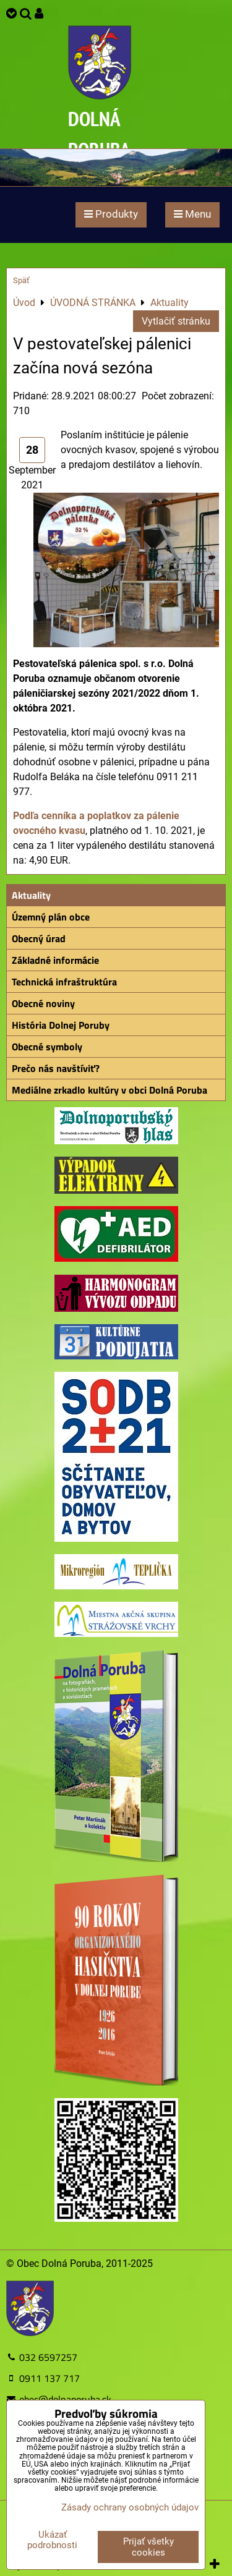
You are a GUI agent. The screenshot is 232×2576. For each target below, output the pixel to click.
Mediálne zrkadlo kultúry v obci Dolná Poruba (109, 1089)
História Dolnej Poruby (61, 1025)
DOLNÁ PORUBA (99, 134)
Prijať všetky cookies (148, 2547)
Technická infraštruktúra (64, 981)
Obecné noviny (43, 1003)
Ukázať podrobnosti (52, 2540)
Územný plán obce (51, 916)
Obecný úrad (39, 938)
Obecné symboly (47, 1046)
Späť (21, 280)
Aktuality (31, 895)
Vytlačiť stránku (176, 321)
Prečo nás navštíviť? (56, 1068)
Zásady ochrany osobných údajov (130, 2507)
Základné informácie (55, 960)
